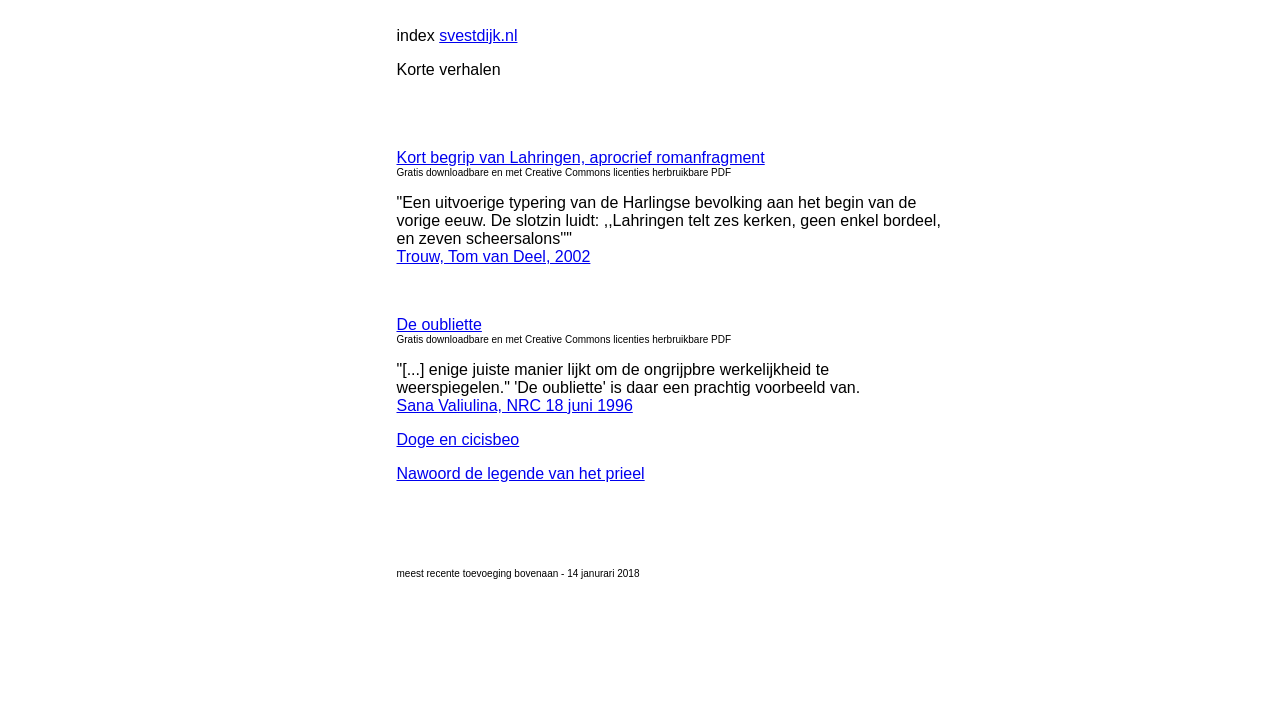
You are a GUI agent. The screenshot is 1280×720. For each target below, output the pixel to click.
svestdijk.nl (478, 35)
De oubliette (439, 324)
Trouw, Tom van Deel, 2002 (494, 256)
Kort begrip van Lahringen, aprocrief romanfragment (581, 157)
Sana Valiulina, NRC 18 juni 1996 (515, 405)
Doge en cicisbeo (458, 439)
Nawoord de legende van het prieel (521, 473)
